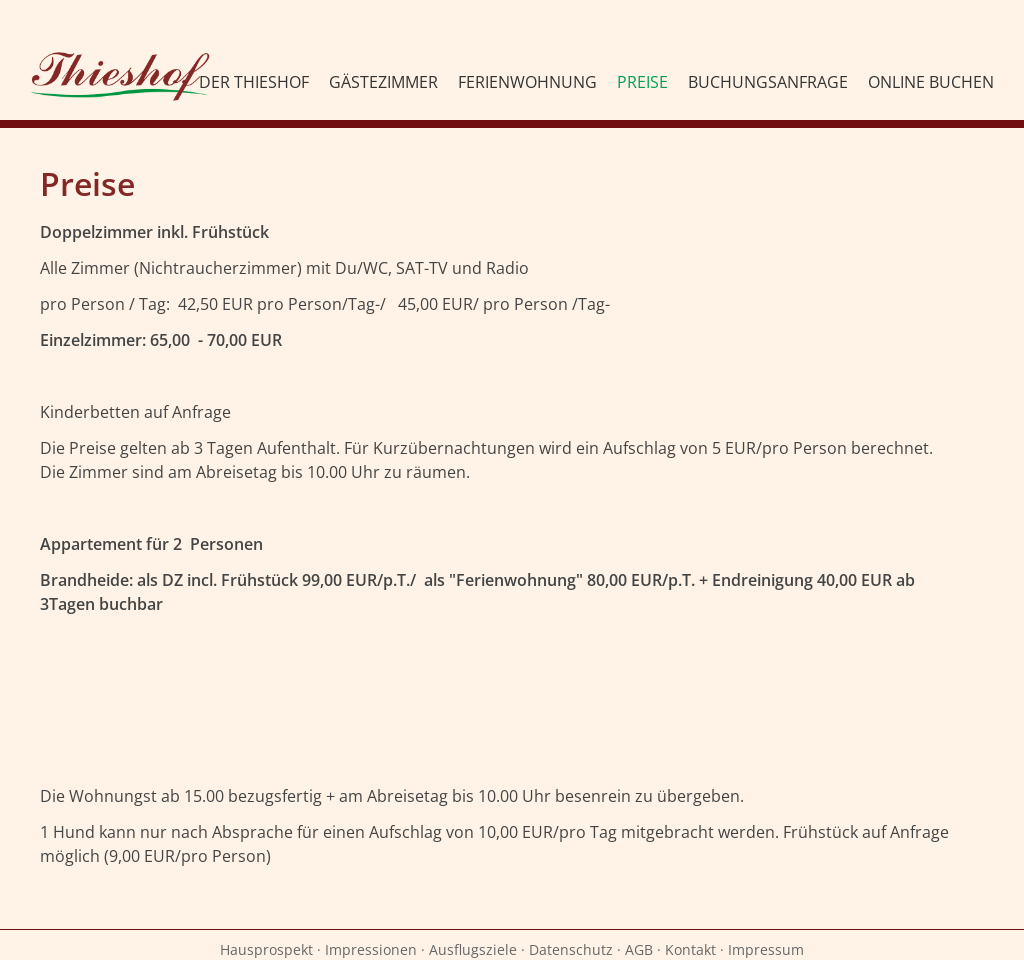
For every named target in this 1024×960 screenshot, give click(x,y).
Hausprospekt (266, 949)
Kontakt (690, 949)
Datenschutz (571, 949)
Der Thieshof (254, 82)
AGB (639, 949)
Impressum (766, 949)
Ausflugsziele (473, 949)
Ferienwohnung (527, 82)
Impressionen (371, 949)
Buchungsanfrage (768, 82)
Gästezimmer (383, 82)
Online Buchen (931, 82)
